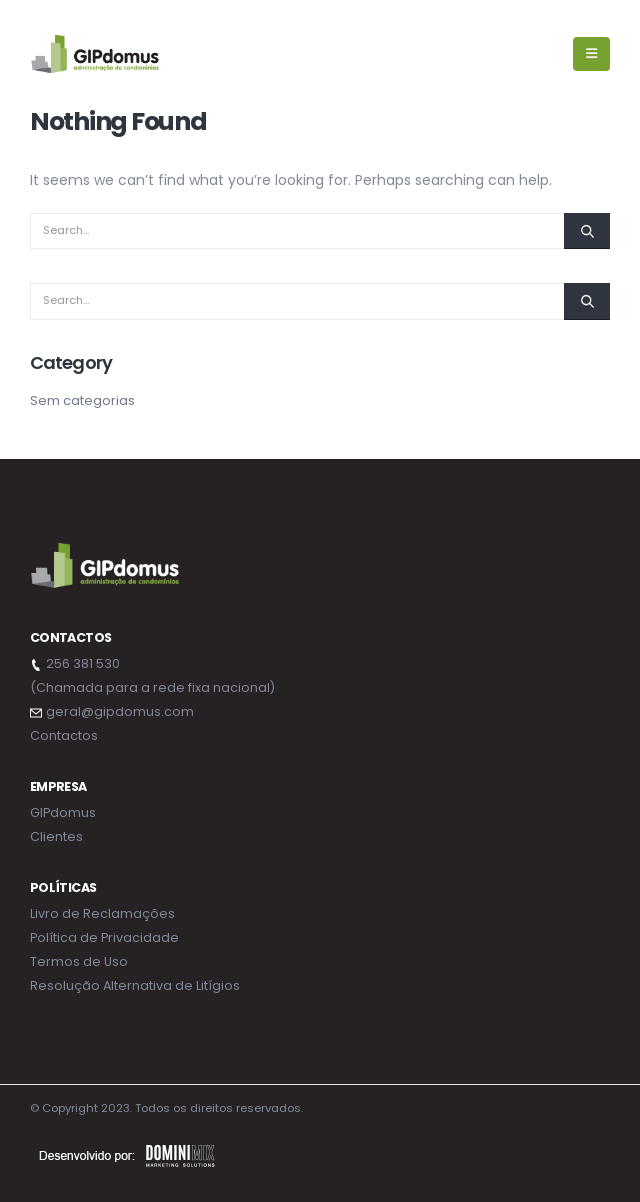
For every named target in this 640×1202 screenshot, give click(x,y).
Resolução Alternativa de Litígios (135, 985)
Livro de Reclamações (102, 913)
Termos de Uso (79, 961)
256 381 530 (83, 663)
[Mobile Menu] (591, 54)
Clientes (56, 836)
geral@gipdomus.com (120, 711)
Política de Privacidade (104, 937)
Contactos (64, 735)
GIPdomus (63, 812)
